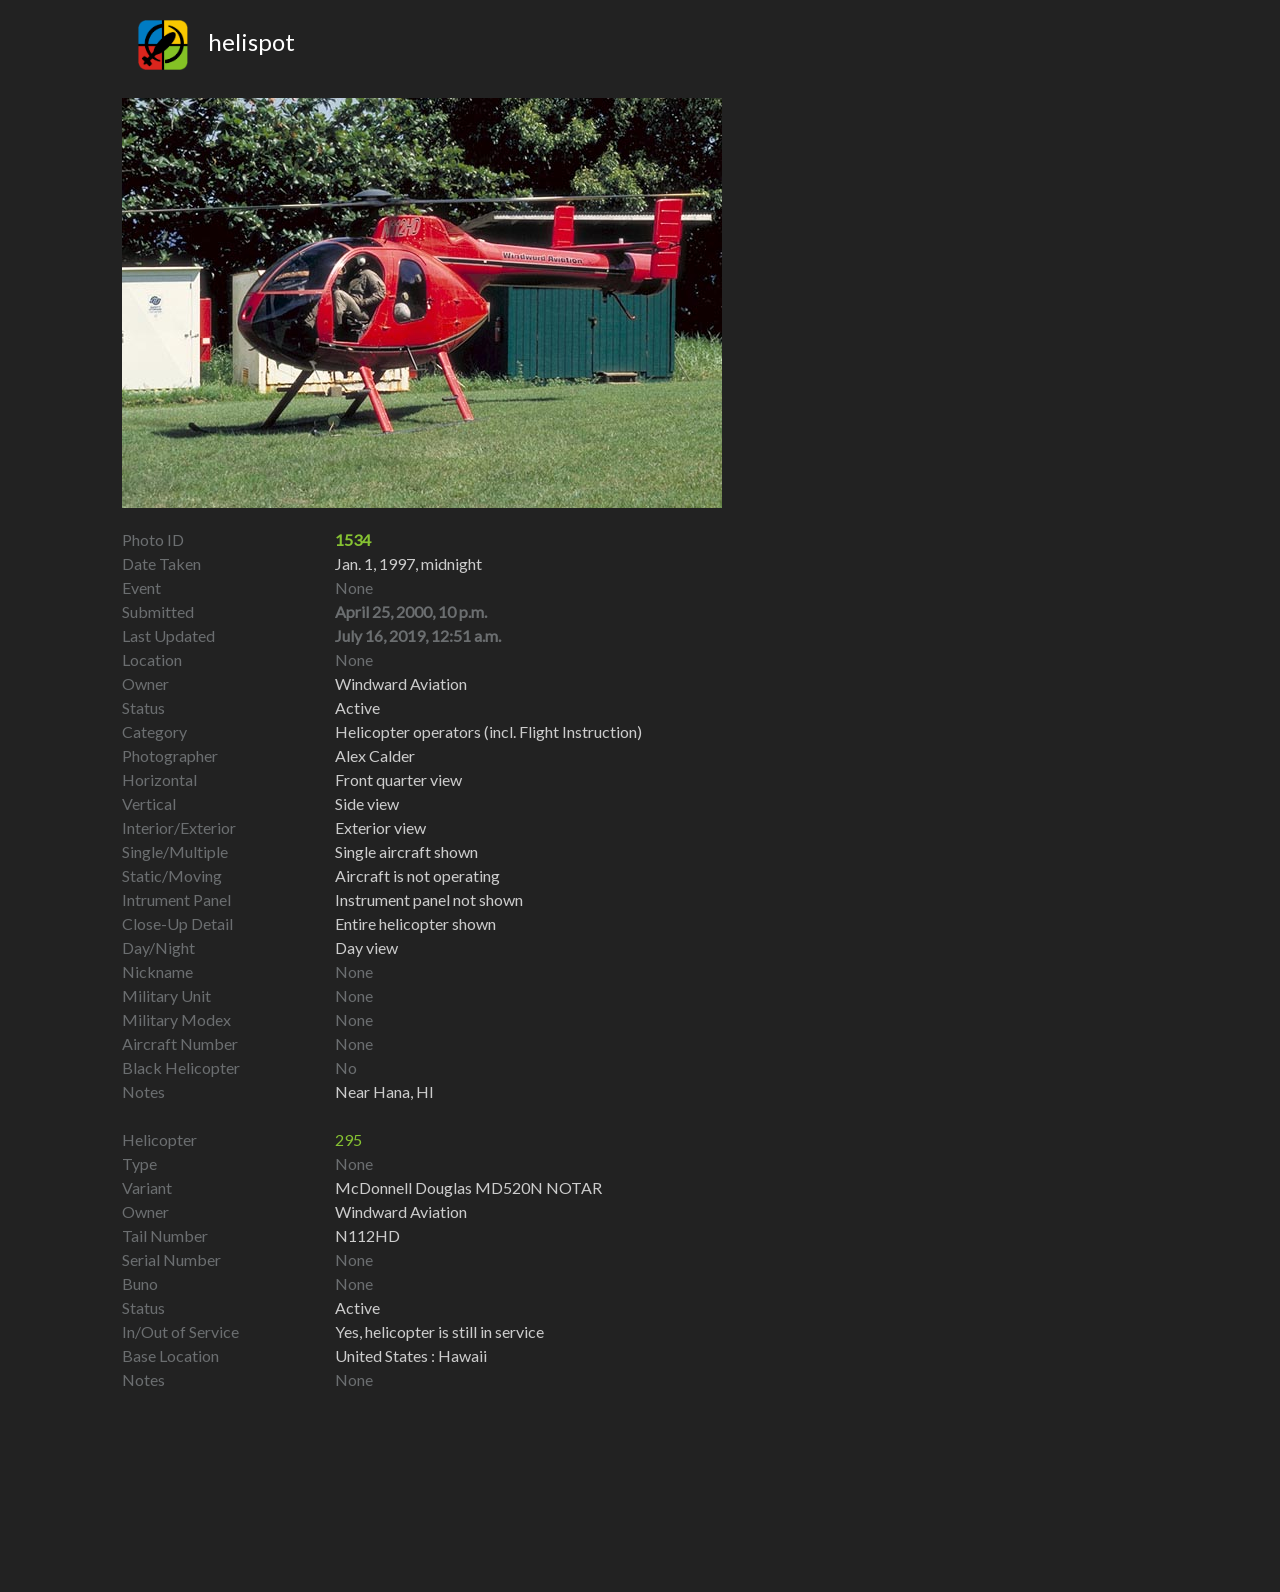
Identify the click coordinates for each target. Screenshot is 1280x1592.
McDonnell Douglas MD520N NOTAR (468, 1187)
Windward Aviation (401, 1211)
